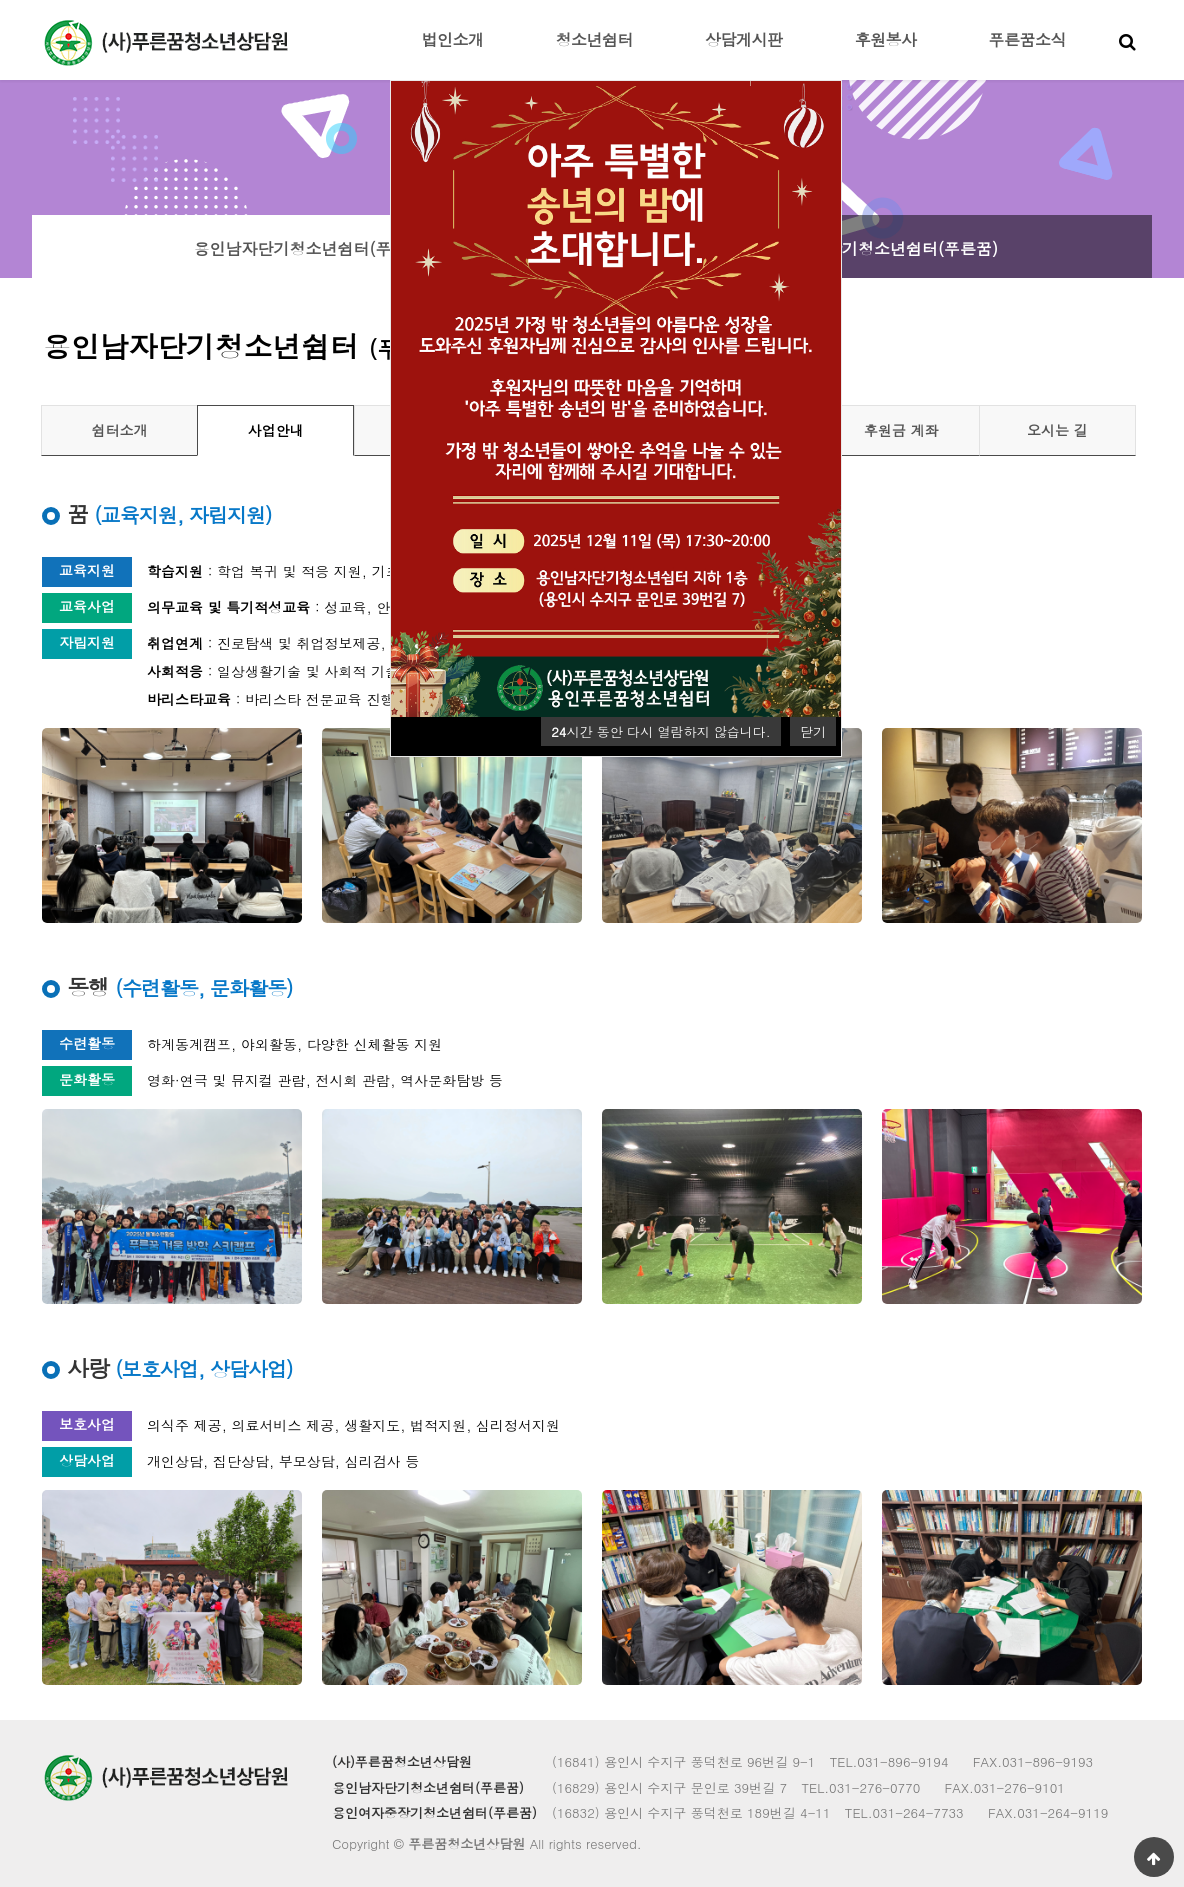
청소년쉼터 (595, 39)
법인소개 (453, 39)
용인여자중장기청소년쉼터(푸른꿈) (872, 249)
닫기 (813, 731)
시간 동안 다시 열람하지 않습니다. (660, 731)
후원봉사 (886, 39)
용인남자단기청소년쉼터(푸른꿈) (312, 249)
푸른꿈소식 (1028, 39)
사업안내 (276, 430)
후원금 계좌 (901, 430)
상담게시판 (744, 39)
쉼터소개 (120, 430)
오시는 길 (1057, 430)
